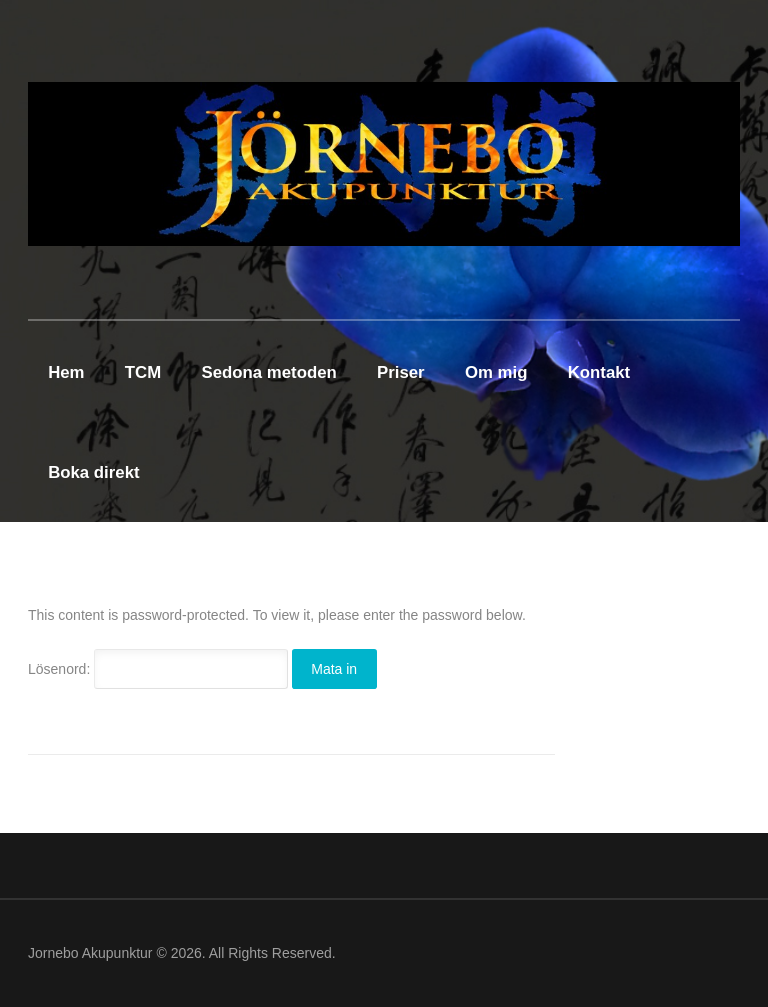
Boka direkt (93, 472)
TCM (143, 372)
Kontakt (599, 372)
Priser (401, 372)
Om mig (496, 372)
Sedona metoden (269, 372)
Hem (66, 372)
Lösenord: (158, 669)
